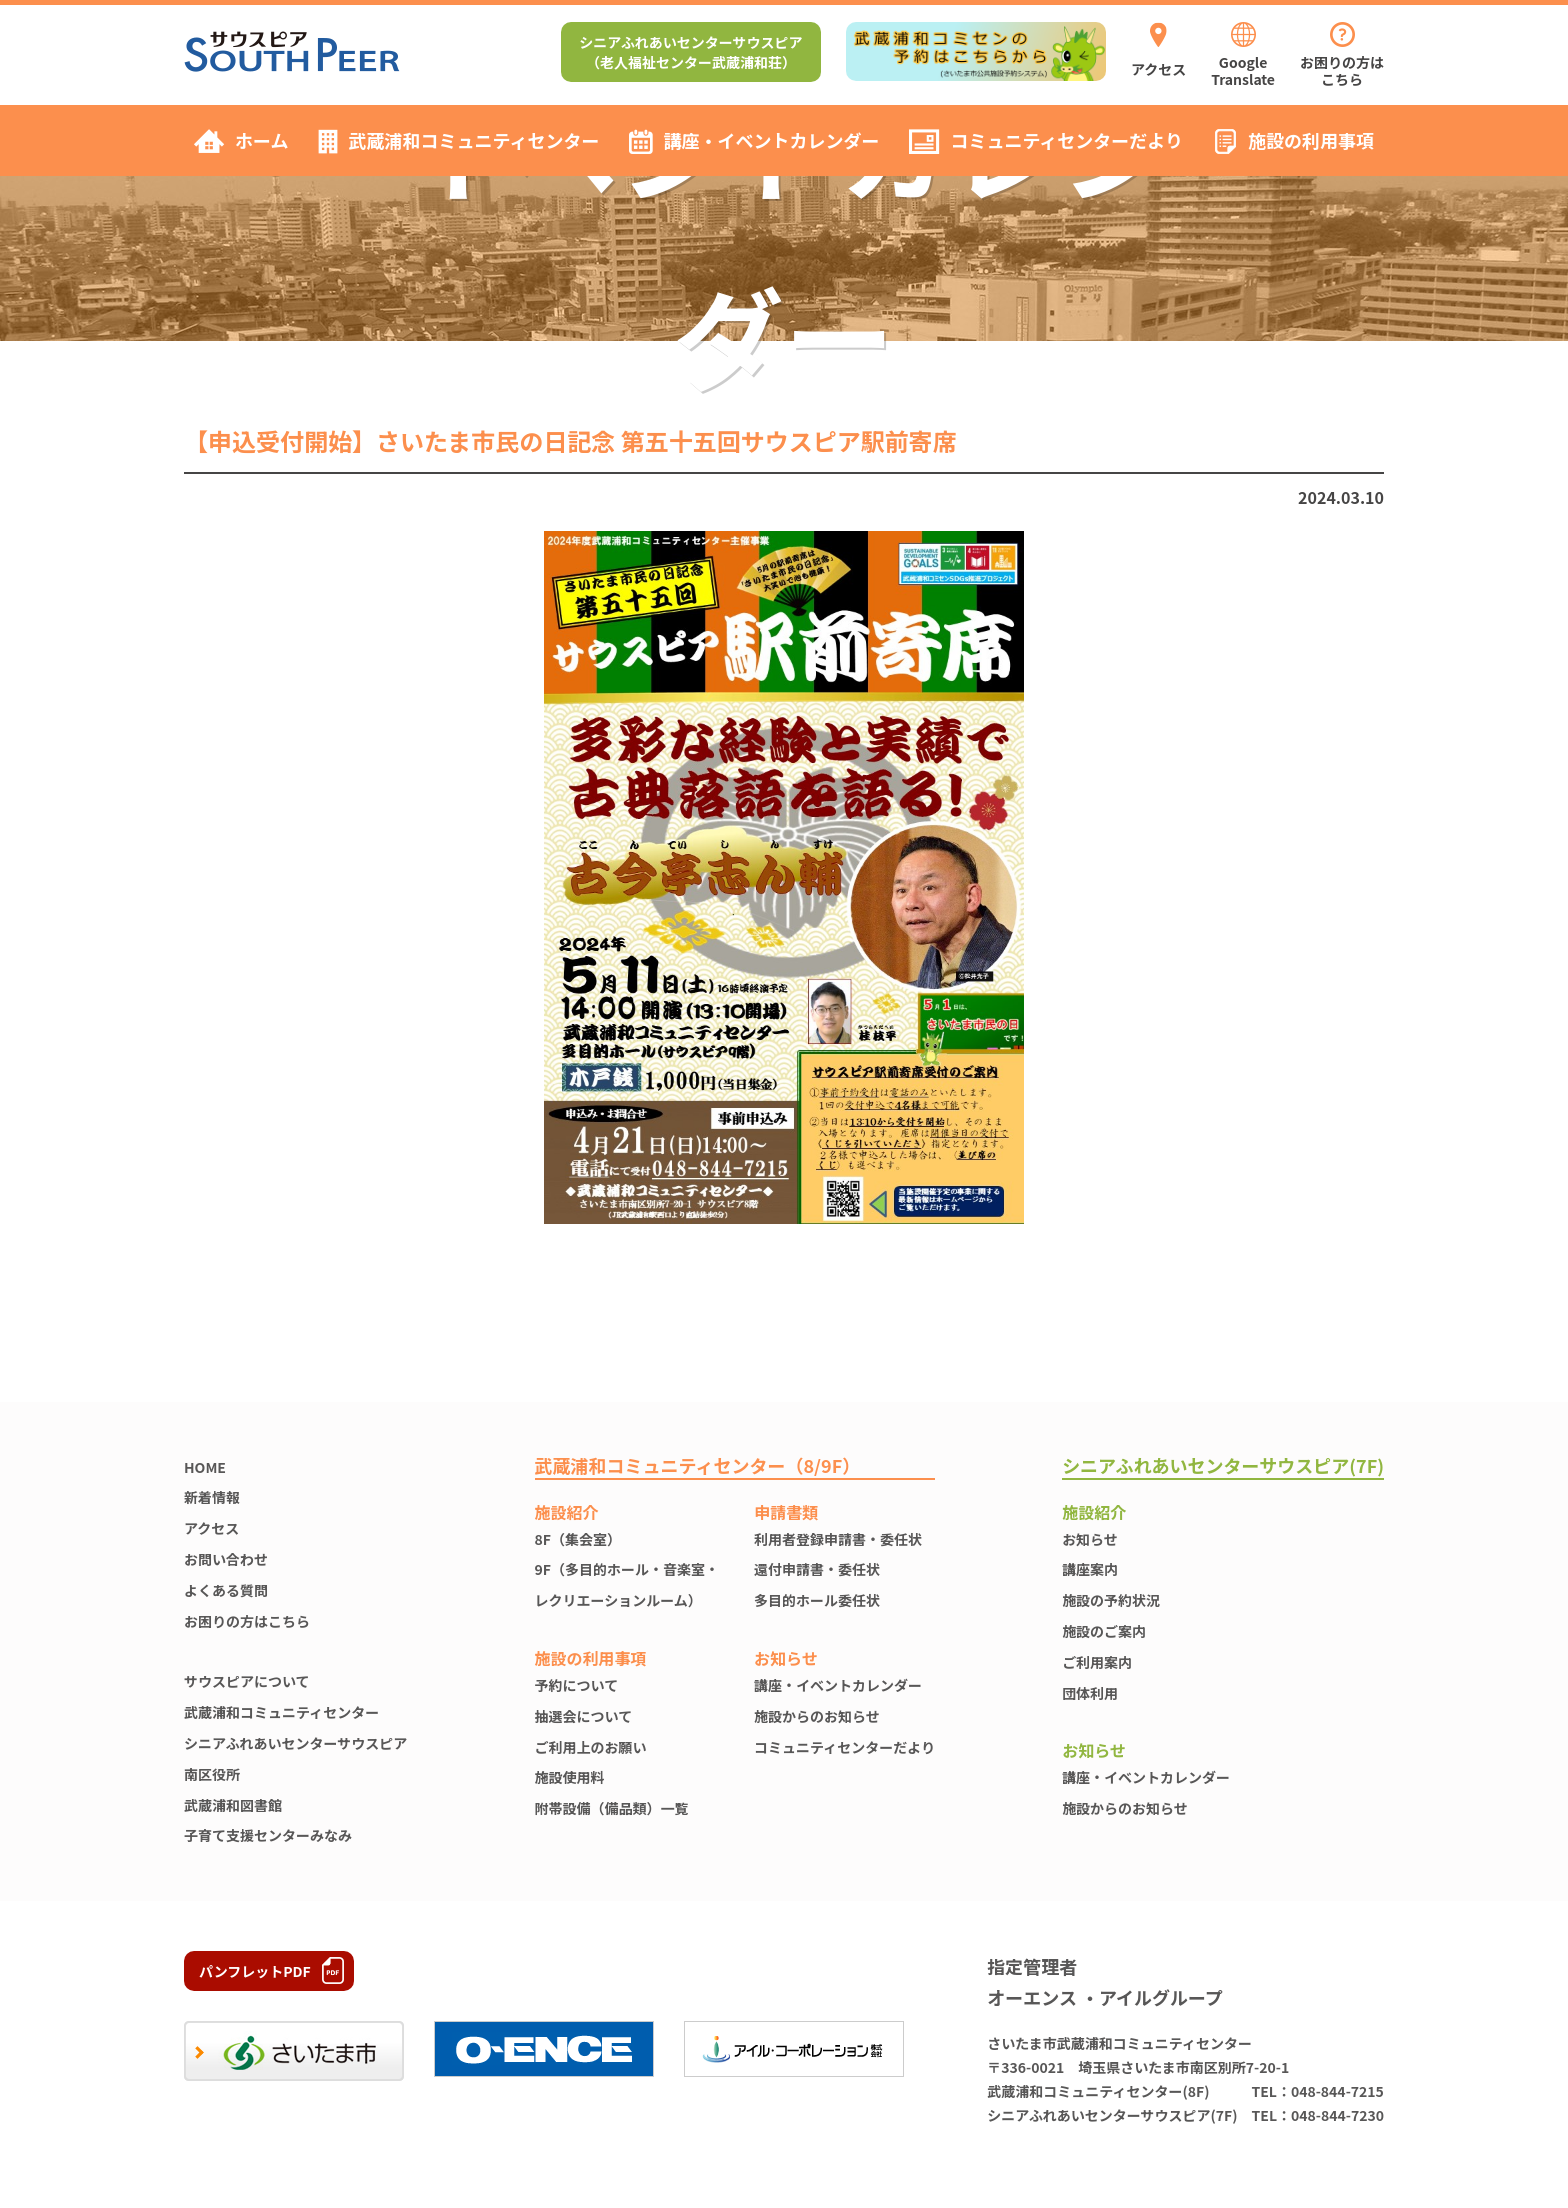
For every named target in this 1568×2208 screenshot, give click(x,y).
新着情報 (212, 1497)
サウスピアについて (247, 1681)
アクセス (211, 1528)
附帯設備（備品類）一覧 (612, 1808)
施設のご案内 (1104, 1631)
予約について (577, 1685)
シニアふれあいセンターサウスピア (295, 1743)
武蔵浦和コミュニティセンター (281, 1712)
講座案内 (1090, 1569)
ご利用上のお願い (591, 1747)
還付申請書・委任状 (817, 1569)
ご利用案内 (1097, 1662)
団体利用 (1090, 1693)
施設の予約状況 (1111, 1600)
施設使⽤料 (570, 1777)
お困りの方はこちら (247, 1621)
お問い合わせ (226, 1559)
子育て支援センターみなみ (268, 1835)
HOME (205, 1467)
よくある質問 (226, 1590)
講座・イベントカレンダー (838, 1685)
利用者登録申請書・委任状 (838, 1539)
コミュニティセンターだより (844, 1747)
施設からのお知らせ (817, 1716)
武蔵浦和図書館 (233, 1805)
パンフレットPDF (255, 1971)
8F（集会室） (578, 1539)
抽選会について (584, 1716)
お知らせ (1090, 1539)
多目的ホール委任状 (817, 1600)
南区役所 (212, 1774)
